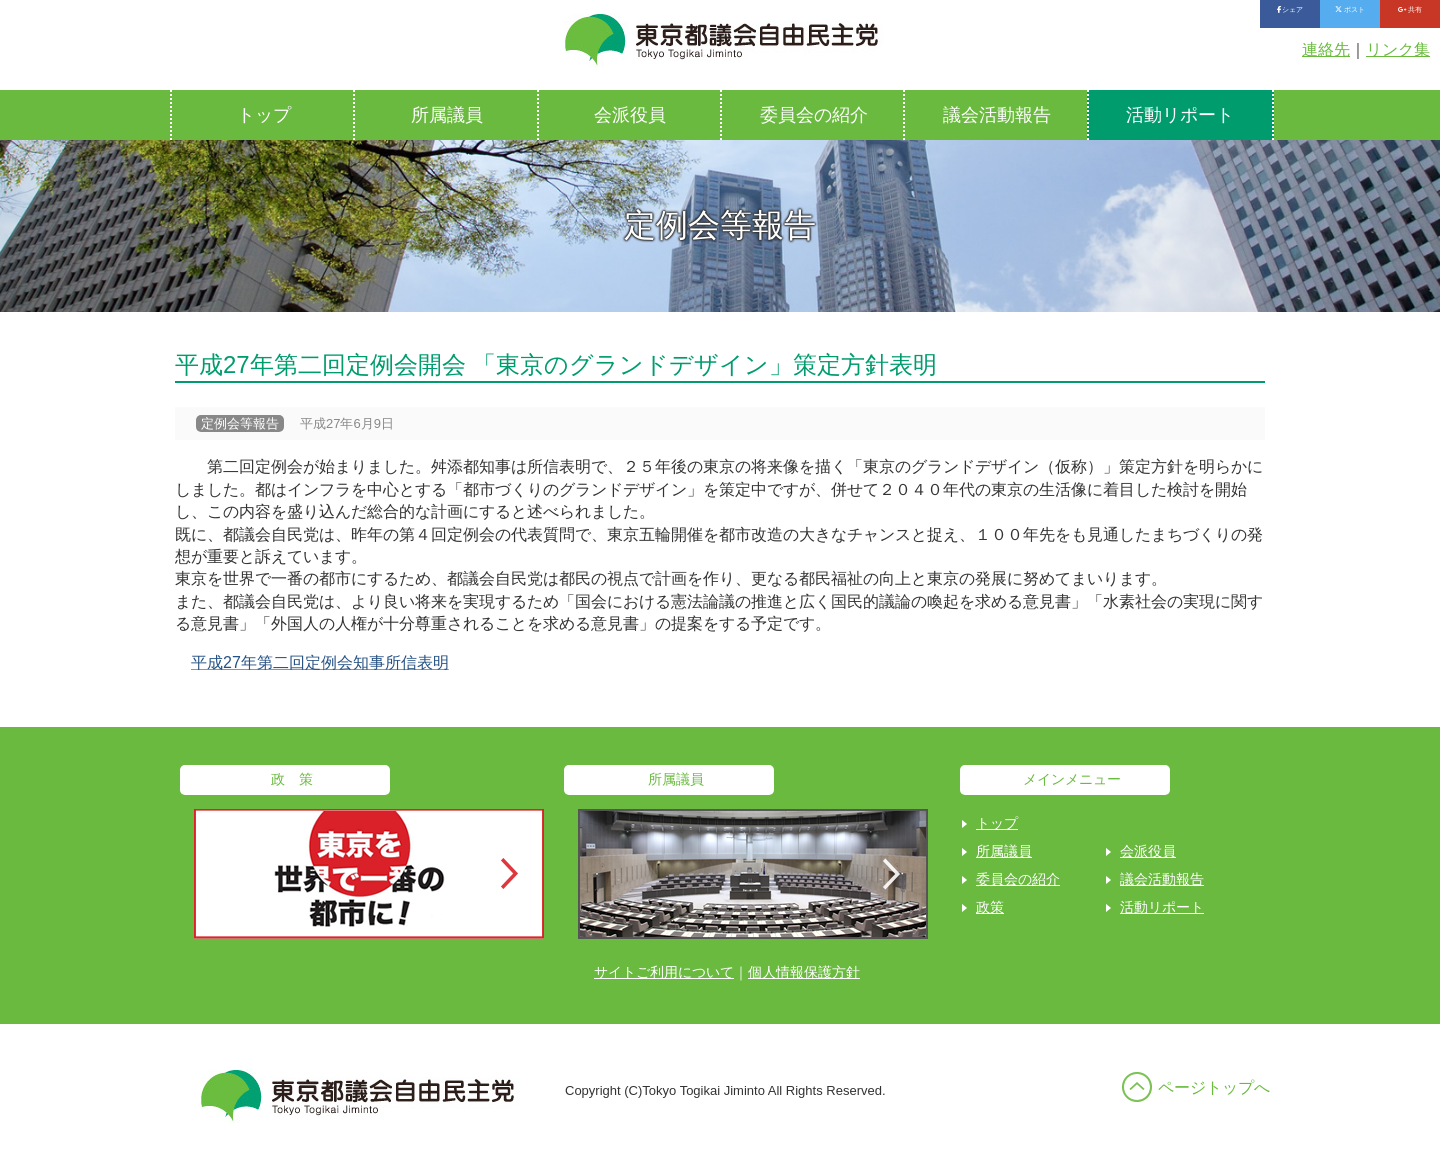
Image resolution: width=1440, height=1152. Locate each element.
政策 (990, 907)
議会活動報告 (997, 115)
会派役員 (630, 115)
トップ (264, 115)
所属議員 (447, 115)
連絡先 (1326, 49)
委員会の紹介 (814, 115)
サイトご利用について (664, 972)
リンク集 (1398, 49)
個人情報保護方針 (804, 972)
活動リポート (1180, 115)
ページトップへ (1214, 1087)
